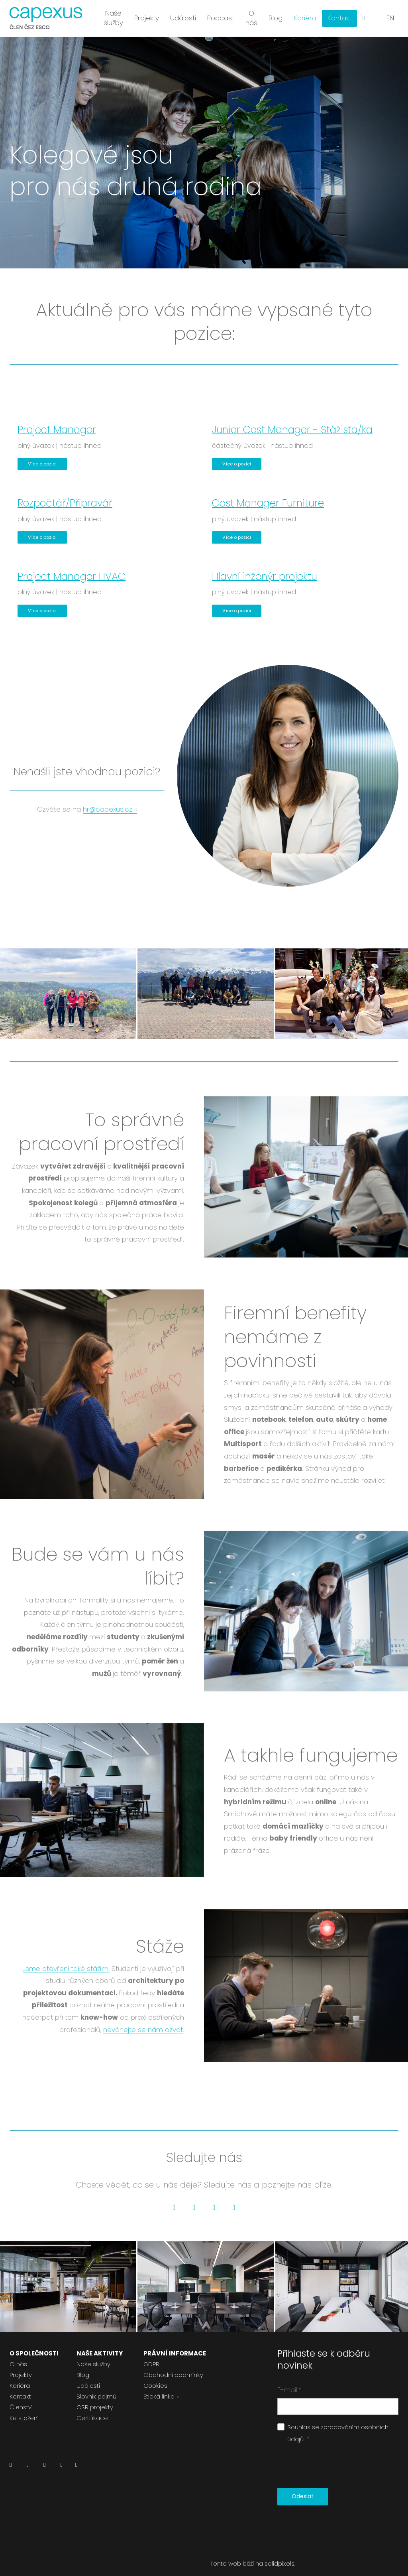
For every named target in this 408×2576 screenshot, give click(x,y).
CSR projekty (94, 2398)
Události (88, 2377)
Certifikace (92, 2409)
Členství (21, 2398)
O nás (18, 2355)
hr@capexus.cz (107, 800)
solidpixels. (280, 2554)
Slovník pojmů (96, 2387)
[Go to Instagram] (214, 2198)
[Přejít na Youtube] (61, 2458)
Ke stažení (24, 2409)
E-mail (289, 2381)
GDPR (151, 2355)
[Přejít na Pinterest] (76, 2458)
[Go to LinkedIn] (174, 2198)
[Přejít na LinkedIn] (11, 2458)
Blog (82, 2366)
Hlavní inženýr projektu (264, 568)
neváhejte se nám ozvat (143, 2021)
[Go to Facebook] (194, 2198)
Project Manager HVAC (72, 568)
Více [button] (340, 16)
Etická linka (159, 2387)
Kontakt (20, 2387)
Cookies (155, 2377)
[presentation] (337, 2457)
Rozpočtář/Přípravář (65, 494)
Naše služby (93, 2355)
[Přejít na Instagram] (44, 2458)
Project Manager (57, 421)
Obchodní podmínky (173, 2366)
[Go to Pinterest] (233, 2198)
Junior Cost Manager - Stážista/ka (292, 421)
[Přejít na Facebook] (27, 2458)
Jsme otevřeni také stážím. (66, 1960)
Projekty (21, 2366)
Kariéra (20, 2377)
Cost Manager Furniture (268, 494)
